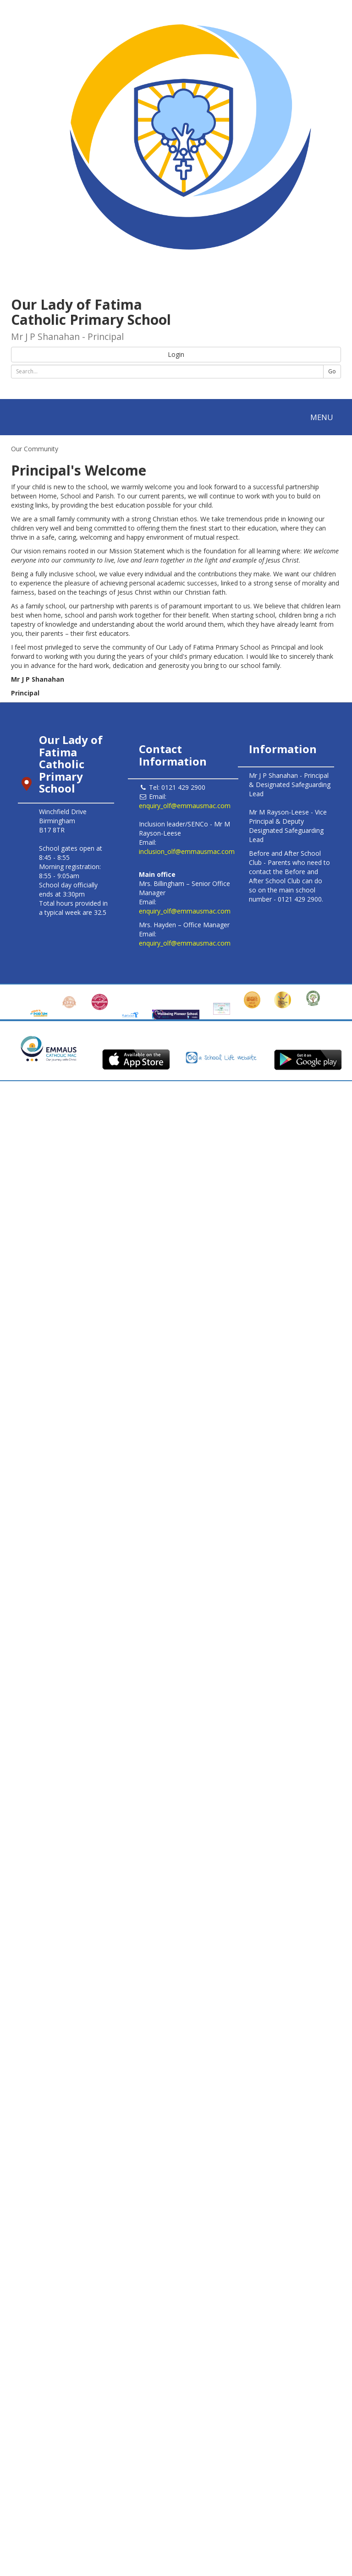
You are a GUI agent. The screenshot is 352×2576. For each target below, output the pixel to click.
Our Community (34, 448)
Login (176, 354)
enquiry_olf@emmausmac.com (185, 805)
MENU (324, 419)
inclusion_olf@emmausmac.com (187, 851)
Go (332, 371)
